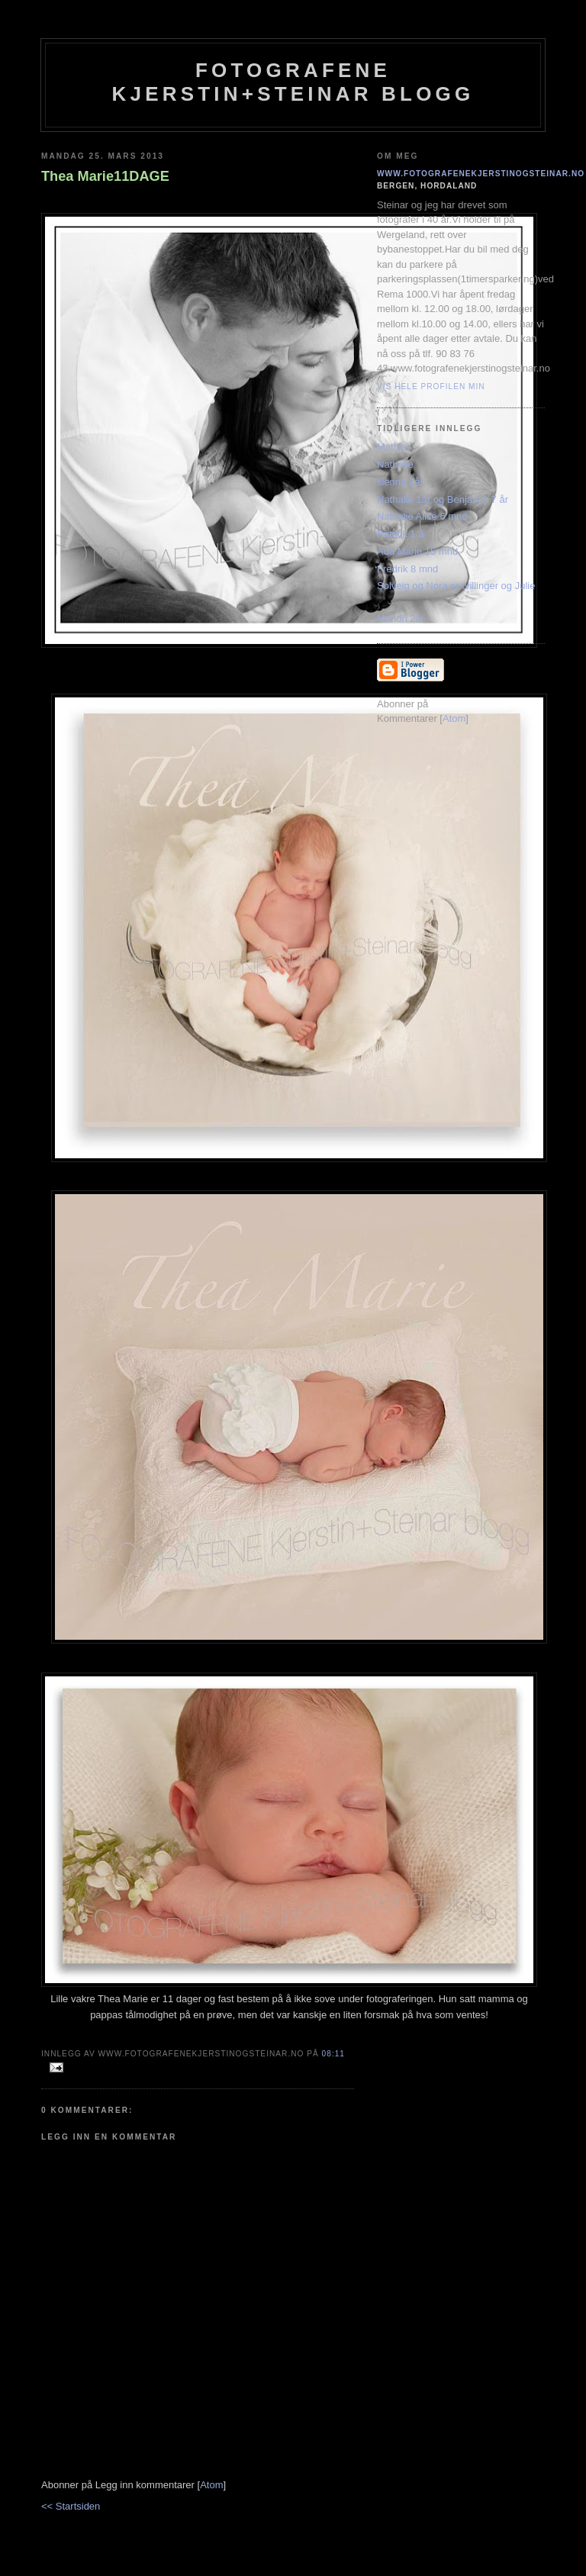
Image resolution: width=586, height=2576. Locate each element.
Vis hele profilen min (431, 386)
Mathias (394, 446)
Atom (211, 2485)
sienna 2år (400, 482)
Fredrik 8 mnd (407, 569)
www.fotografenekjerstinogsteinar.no (480, 173)
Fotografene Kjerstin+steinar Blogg (293, 82)
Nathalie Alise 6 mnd (422, 516)
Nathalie (395, 464)
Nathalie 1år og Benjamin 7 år (442, 499)
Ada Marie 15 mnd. (419, 551)
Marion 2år (400, 618)
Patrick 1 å (400, 533)
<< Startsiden (70, 2506)
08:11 (333, 2054)
